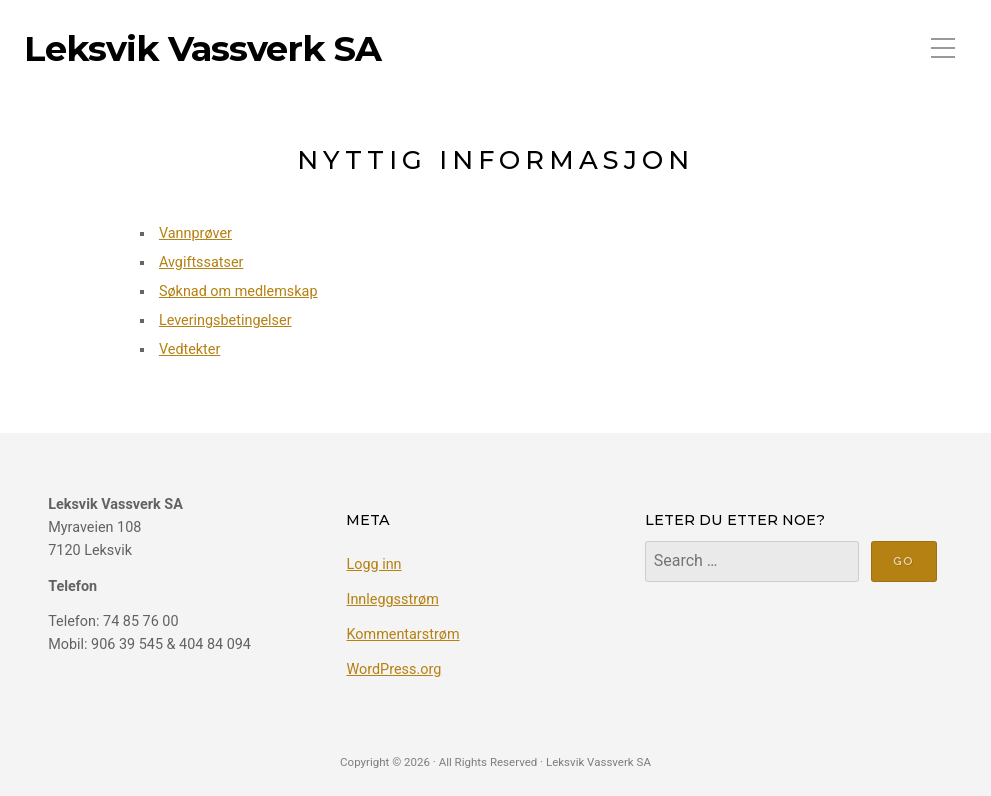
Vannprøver (195, 233)
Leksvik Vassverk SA (202, 49)
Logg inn (373, 564)
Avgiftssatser (201, 262)
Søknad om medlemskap (238, 291)
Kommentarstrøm (402, 634)
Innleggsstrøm (392, 599)
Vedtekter (189, 349)
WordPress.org (393, 669)
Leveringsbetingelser (225, 320)
